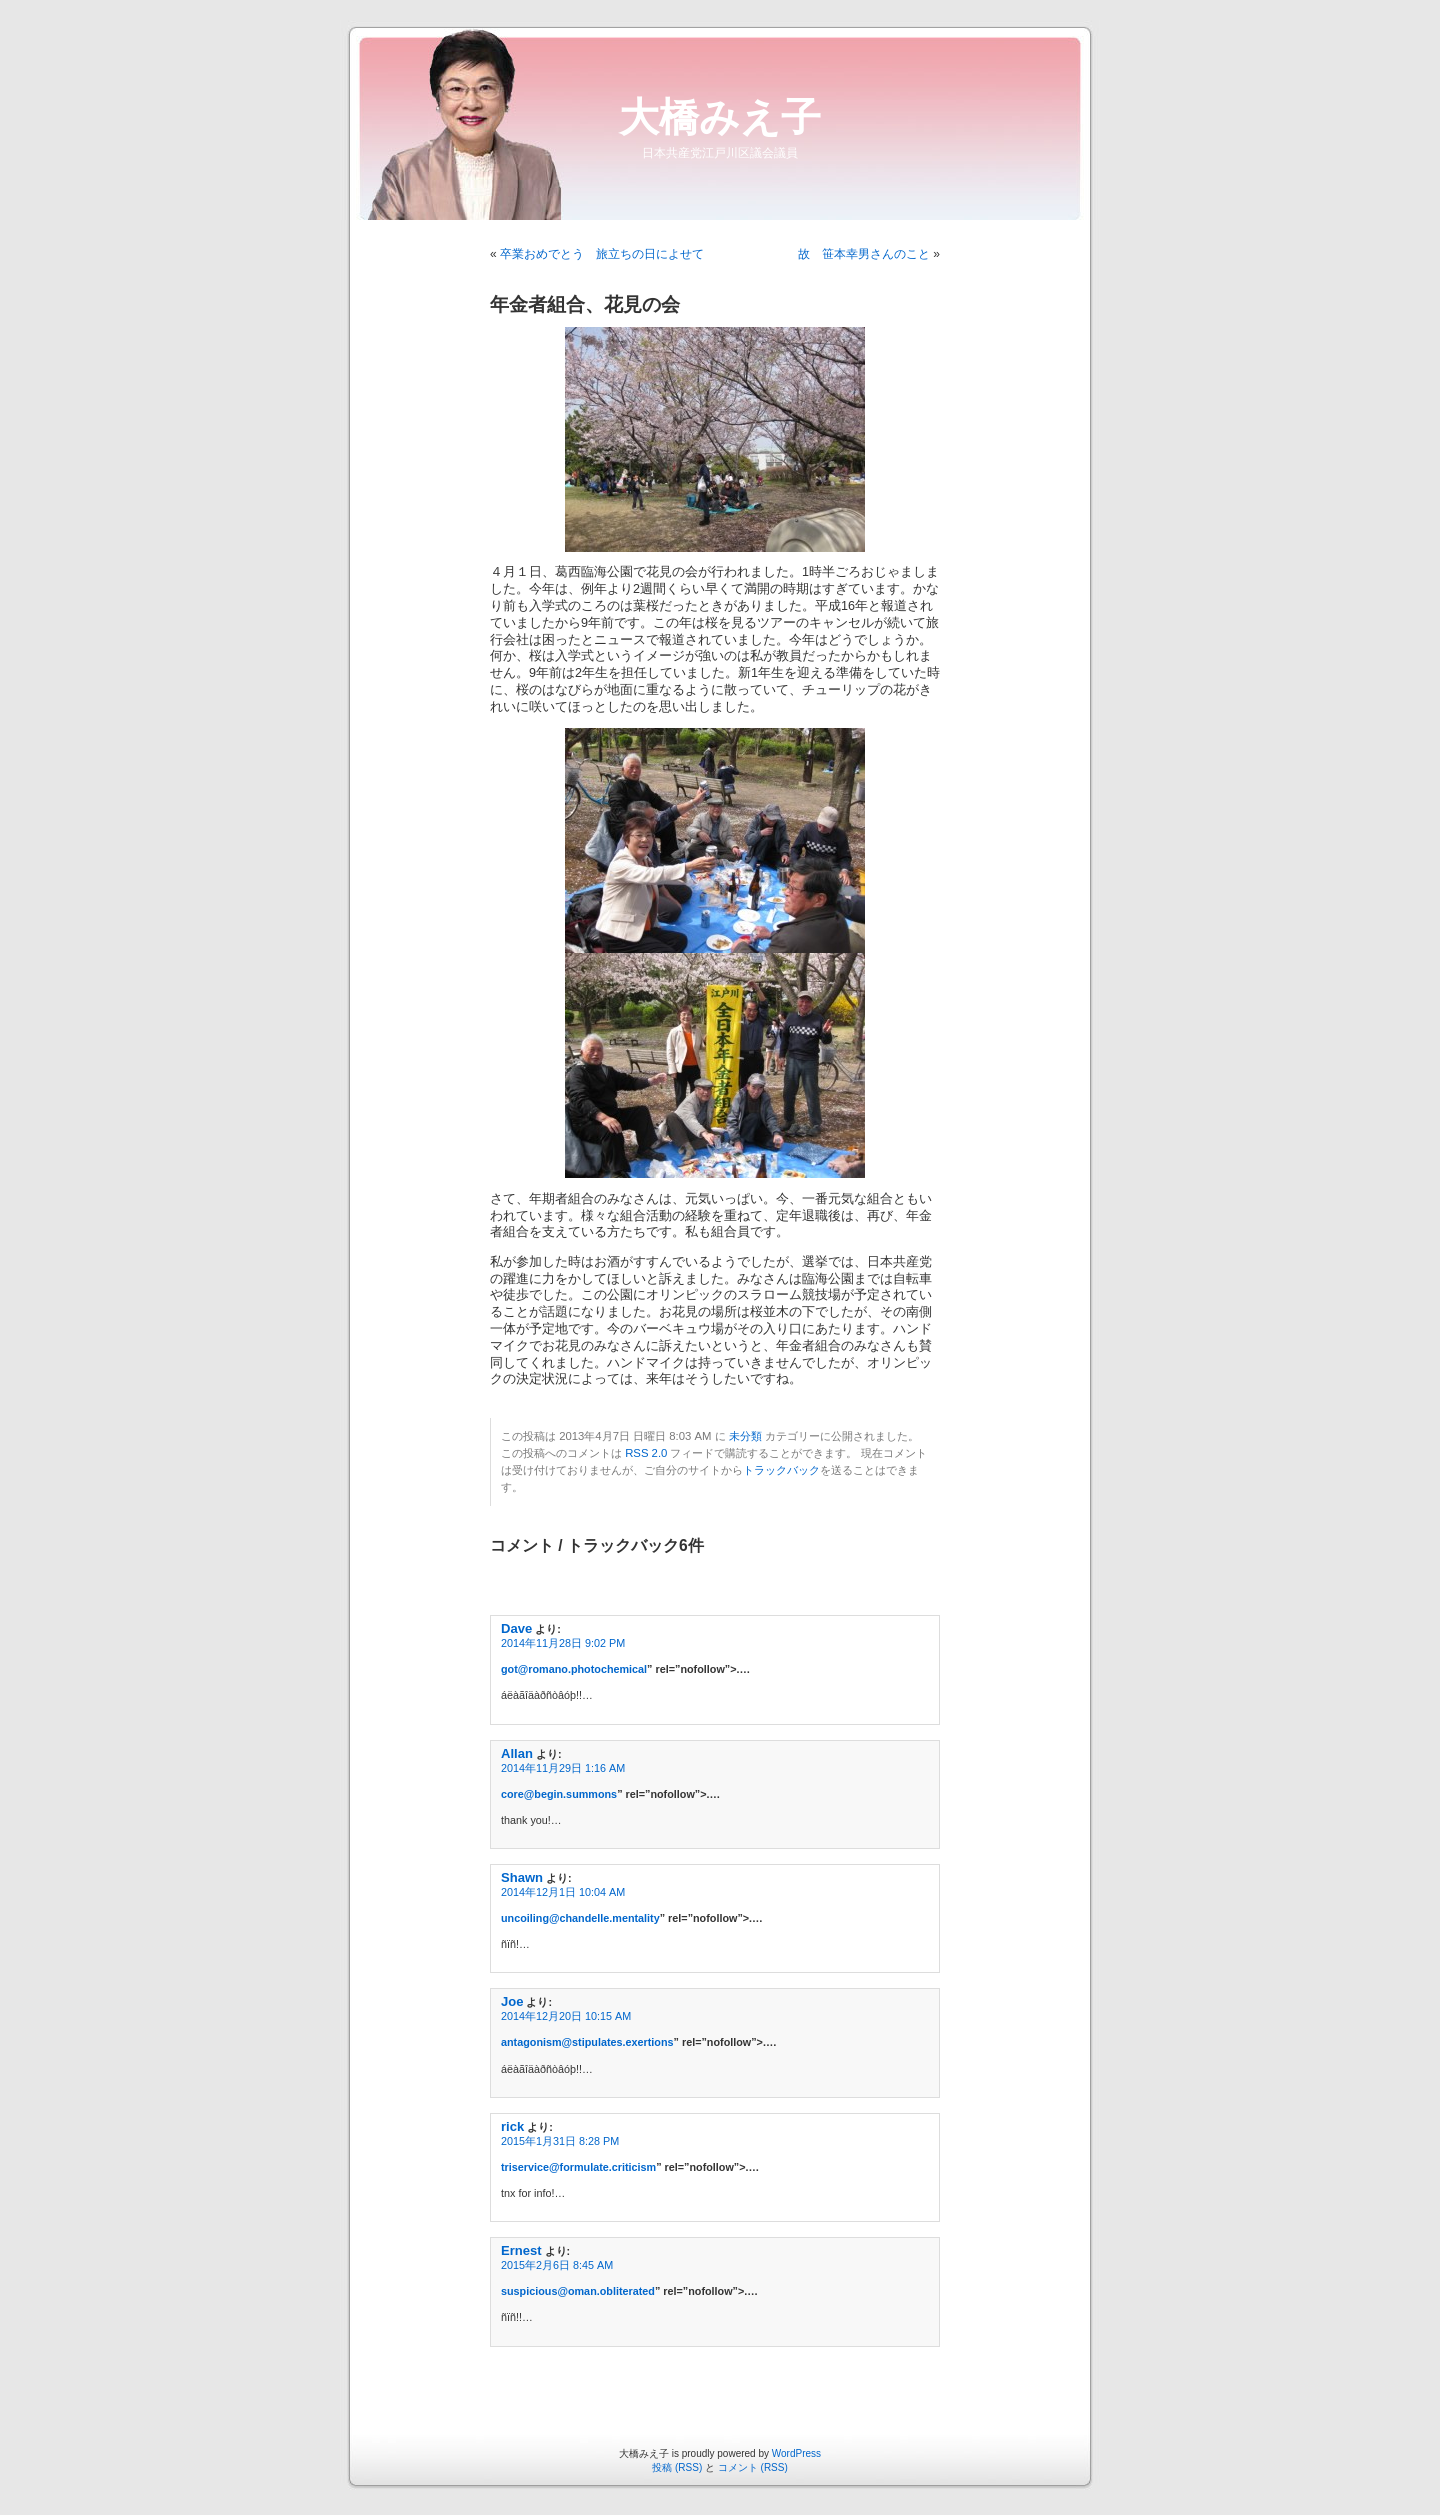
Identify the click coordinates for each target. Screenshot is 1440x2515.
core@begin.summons (559, 1794)
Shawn (522, 1877)
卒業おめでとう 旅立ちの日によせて (602, 254)
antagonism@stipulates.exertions (587, 2042)
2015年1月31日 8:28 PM (560, 2141)
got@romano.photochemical (574, 1669)
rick (512, 2126)
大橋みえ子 (720, 117)
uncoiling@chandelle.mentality (580, 1918)
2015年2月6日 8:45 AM (557, 2265)
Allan (517, 1753)
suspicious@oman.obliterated (578, 2291)
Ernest (521, 2250)
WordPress (796, 2453)
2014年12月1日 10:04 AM (563, 1892)
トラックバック (781, 1470)
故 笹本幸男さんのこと (864, 254)
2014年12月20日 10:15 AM (566, 2016)
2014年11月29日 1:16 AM (563, 1768)
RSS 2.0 (646, 1453)
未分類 (745, 1436)
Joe (512, 2001)
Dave (516, 1628)
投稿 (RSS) (677, 2467)
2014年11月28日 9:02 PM (563, 1643)
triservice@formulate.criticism (578, 2167)
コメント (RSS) (753, 2467)
